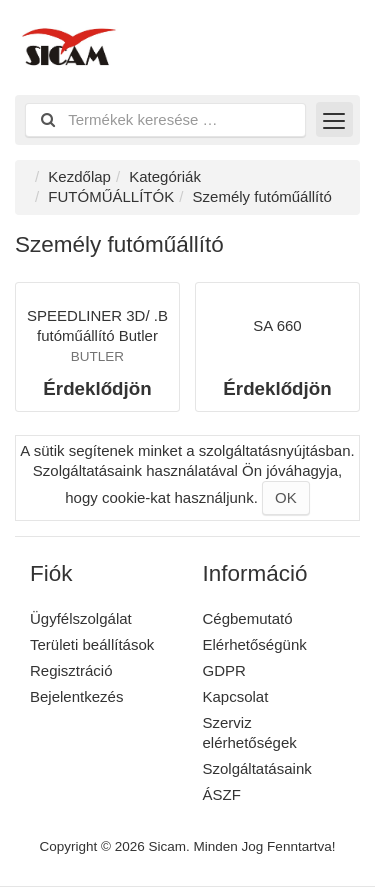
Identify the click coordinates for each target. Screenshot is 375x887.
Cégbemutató (248, 618)
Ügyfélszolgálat (81, 618)
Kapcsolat (236, 696)
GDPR (224, 670)
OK (286, 497)
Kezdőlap (79, 176)
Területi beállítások (92, 644)
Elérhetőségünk (255, 644)
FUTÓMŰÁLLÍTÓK (111, 196)
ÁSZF (222, 794)
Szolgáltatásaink (257, 768)
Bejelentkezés (76, 696)
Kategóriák (165, 176)
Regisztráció (71, 670)
